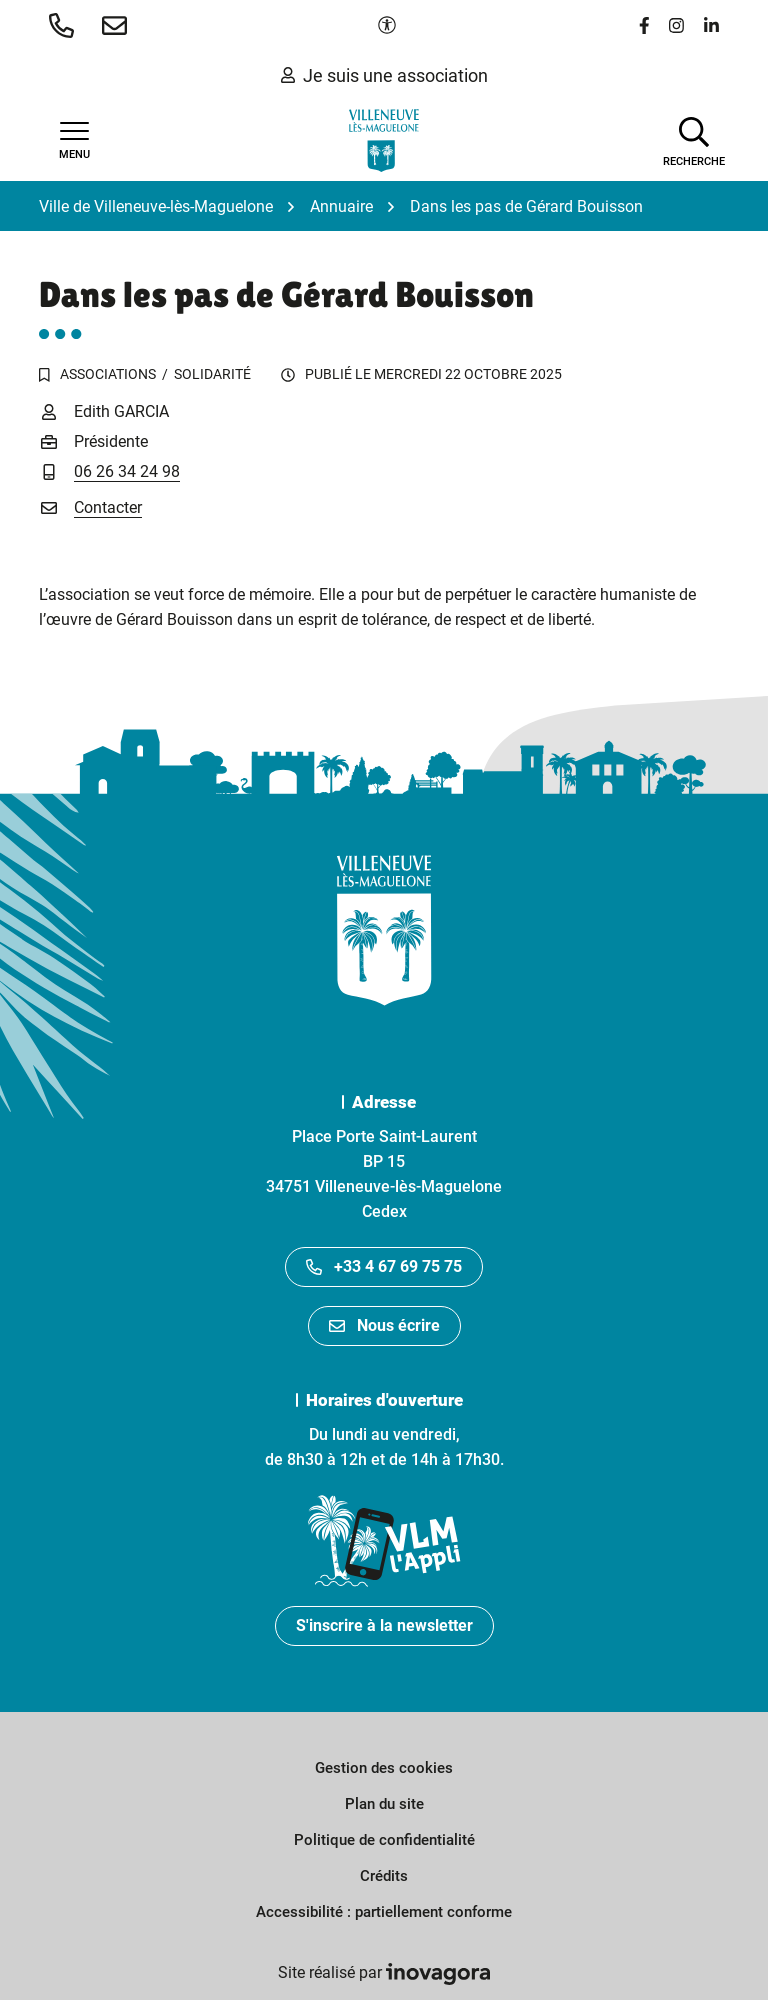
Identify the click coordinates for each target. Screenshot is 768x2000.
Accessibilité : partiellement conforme (384, 1912)
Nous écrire (384, 1325)
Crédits (384, 1876)
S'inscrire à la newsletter (384, 1625)
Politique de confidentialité (384, 1840)
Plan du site (384, 1804)
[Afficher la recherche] (694, 140)
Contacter (108, 507)
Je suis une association (384, 75)
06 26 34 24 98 (127, 471)
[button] (65, 25)
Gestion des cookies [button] (384, 1768)
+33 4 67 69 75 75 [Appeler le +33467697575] (384, 1266)
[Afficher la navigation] (74, 141)
